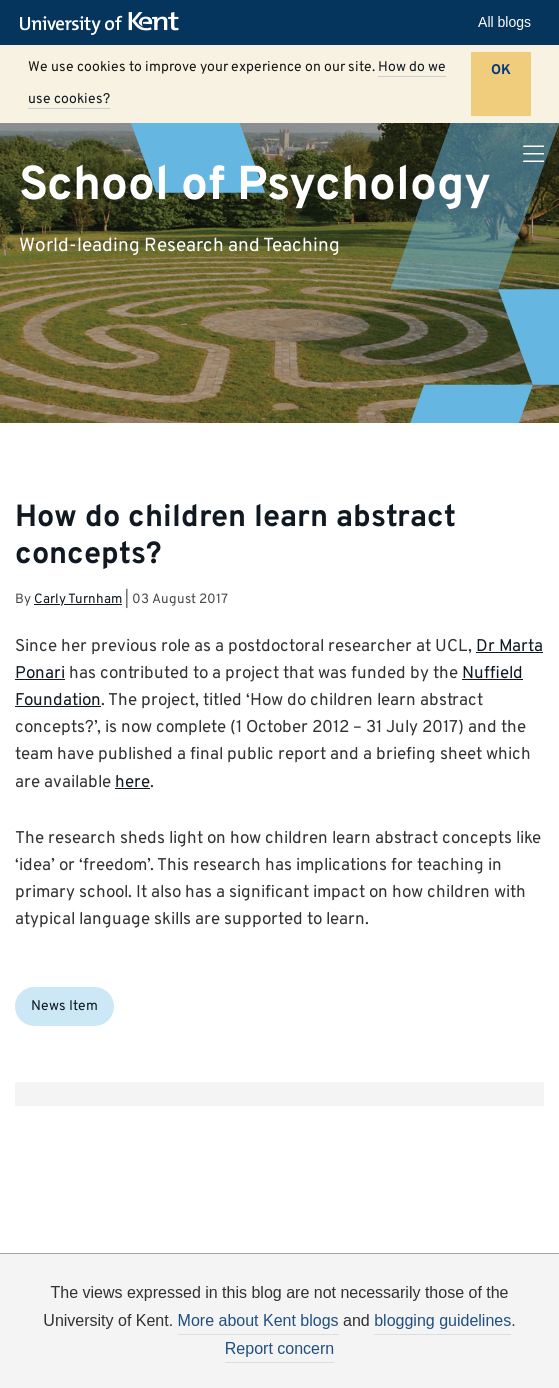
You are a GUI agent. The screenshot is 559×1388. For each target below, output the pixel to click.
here (132, 783)
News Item (64, 1006)
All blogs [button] (504, 22)
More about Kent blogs (258, 1320)
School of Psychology (255, 185)
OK (501, 70)
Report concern (279, 1348)
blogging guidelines (442, 1320)
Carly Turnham (78, 599)
